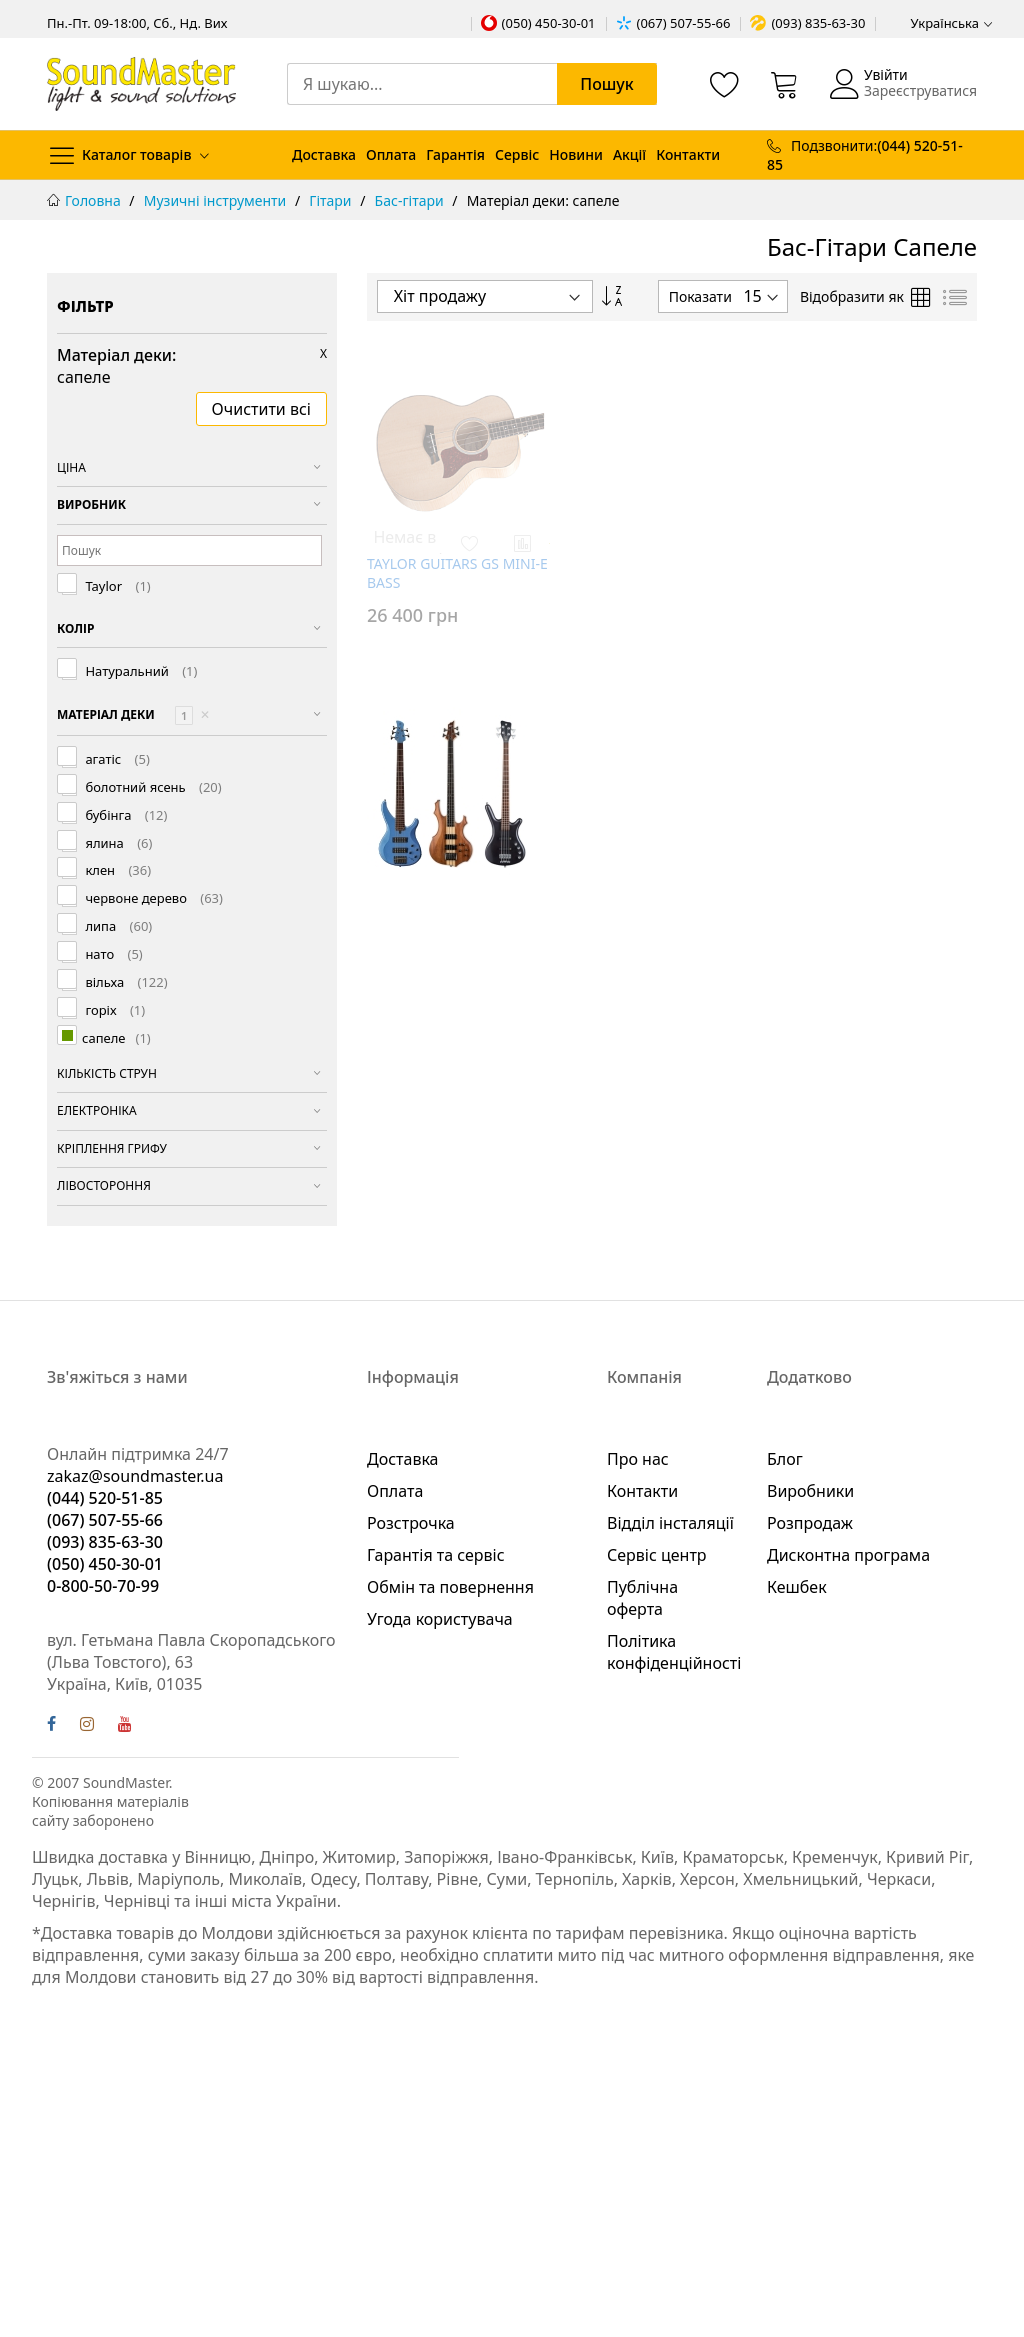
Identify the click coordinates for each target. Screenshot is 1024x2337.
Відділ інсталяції (670, 1523)
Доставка (324, 154)
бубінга (124, 815)
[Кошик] (785, 84)
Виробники (810, 1491)
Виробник (91, 504)
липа (117, 926)
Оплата (391, 154)
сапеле (116, 1039)
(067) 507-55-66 (684, 23)
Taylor (116, 586)
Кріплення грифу (112, 1148)
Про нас (638, 1459)
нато (112, 954)
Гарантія (455, 154)
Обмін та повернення (450, 1587)
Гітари (332, 200)
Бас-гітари (411, 200)
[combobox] (472, 84)
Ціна (71, 467)
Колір (75, 628)
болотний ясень (152, 787)
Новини (576, 154)
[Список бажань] (725, 84)
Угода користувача (440, 1619)
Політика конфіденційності (674, 1652)
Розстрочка (411, 1523)
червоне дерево (152, 898)
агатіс (116, 759)
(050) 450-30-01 (549, 23)
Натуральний (139, 671)
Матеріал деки (133, 715)
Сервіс (517, 154)
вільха (125, 982)
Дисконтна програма (848, 1555)
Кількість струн (107, 1073)
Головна (94, 200)
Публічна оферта (642, 1598)
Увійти (886, 74)
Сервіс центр (657, 1555)
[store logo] (141, 83)
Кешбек (797, 1587)
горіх (113, 1010)
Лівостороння (104, 1185)
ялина (117, 843)
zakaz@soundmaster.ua (135, 1476)
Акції (629, 154)
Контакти (688, 154)
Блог (785, 1459)
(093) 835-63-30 (818, 23)
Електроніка (97, 1110)
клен (116, 870)
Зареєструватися (920, 90)
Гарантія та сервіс (436, 1555)
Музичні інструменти (217, 200)
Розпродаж (810, 1523)
